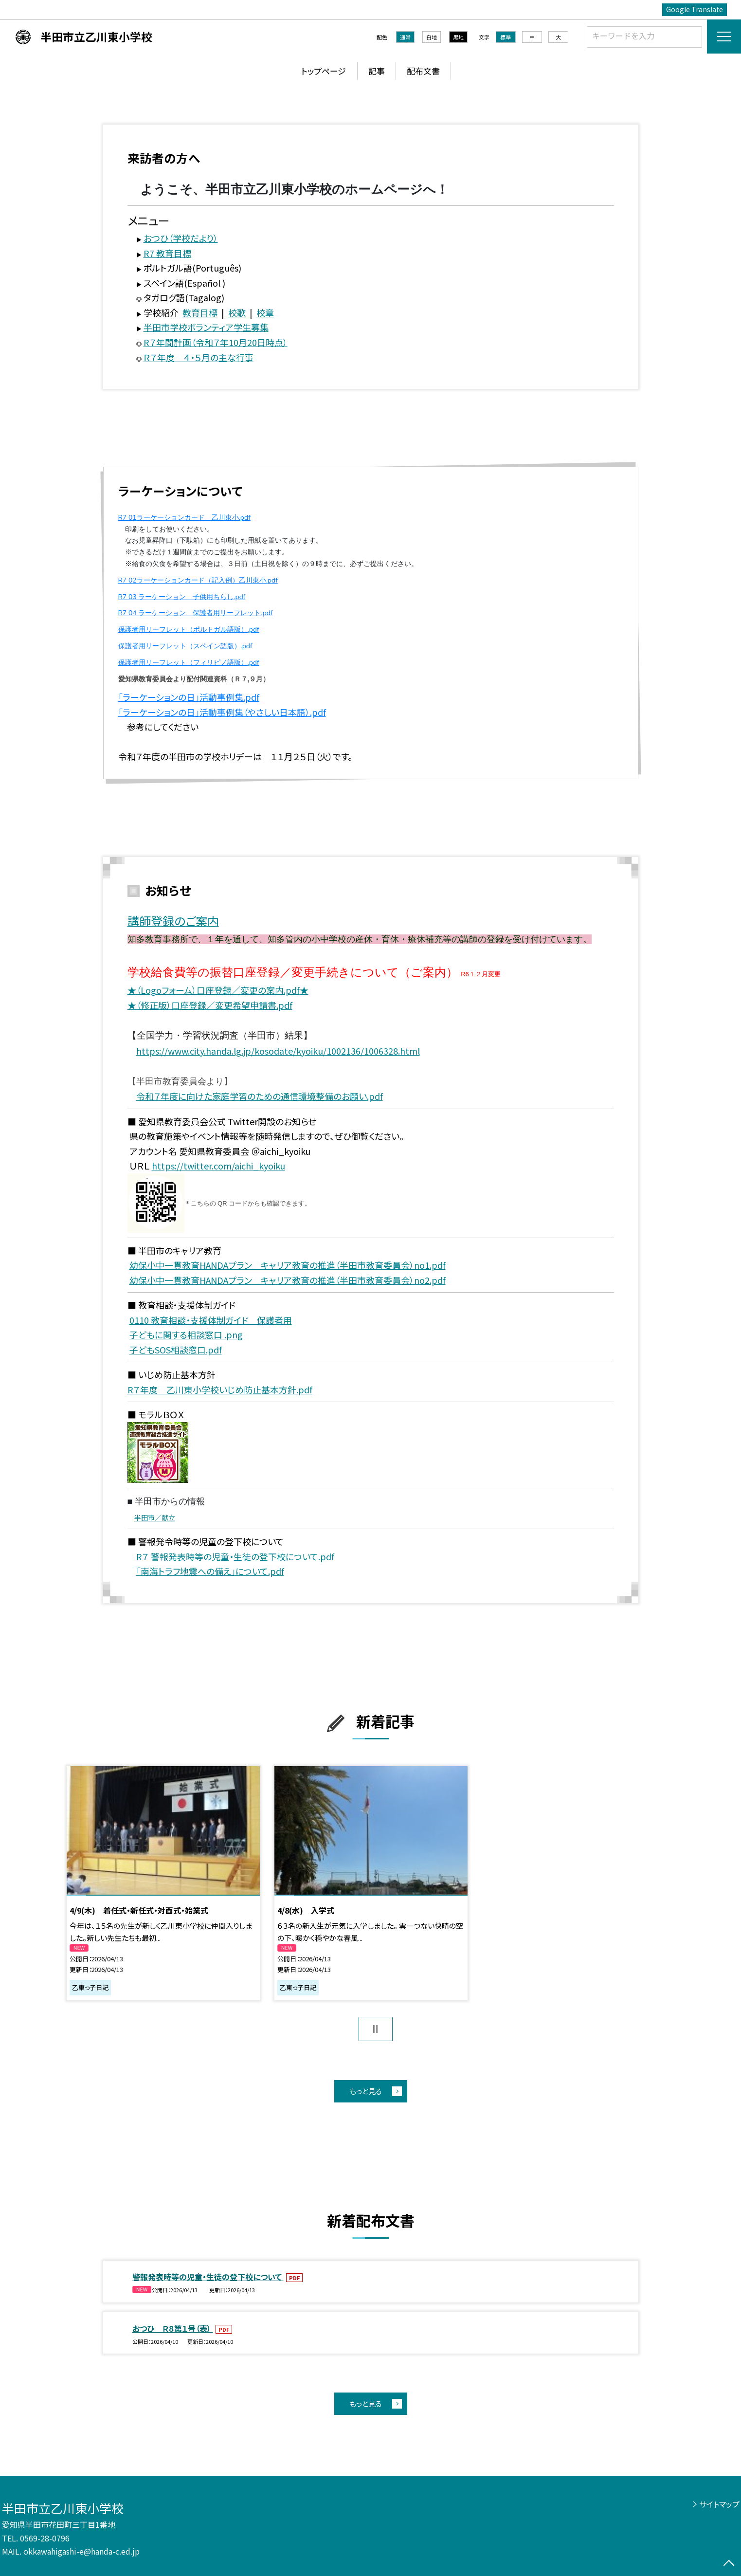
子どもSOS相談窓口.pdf (175, 1349)
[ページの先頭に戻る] (729, 2564)
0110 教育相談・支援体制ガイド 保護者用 (210, 1320)
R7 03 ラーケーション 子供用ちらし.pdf (182, 597)
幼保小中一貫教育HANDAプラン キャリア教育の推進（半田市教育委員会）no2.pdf (287, 1280)
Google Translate (694, 9)
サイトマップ (719, 2504)
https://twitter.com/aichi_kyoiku (218, 1165)
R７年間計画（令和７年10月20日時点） (216, 342)
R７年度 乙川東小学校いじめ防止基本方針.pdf (219, 1389)
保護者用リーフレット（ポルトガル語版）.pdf (188, 629)
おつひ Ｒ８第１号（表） (172, 2328)
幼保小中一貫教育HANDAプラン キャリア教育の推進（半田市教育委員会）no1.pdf (287, 1265)
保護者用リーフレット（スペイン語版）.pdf (185, 646)
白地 (431, 37)
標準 (505, 37)
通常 (405, 37)
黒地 (458, 37)
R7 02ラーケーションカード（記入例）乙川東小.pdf (198, 580)
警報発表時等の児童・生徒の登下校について (208, 2277)
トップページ (323, 71)
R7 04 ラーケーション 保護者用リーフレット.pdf (195, 613)
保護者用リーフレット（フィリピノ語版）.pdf (188, 662)
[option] (163, 1883)
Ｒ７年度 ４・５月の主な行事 (198, 357)
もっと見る (365, 2091)
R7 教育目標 (167, 253)
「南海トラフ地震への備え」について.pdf (210, 1571)
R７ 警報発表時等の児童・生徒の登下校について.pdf (235, 1556)
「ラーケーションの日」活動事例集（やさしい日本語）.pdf (222, 712)
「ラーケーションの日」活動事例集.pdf (188, 697)
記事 (376, 71)
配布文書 (423, 71)
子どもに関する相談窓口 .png (186, 1334)
